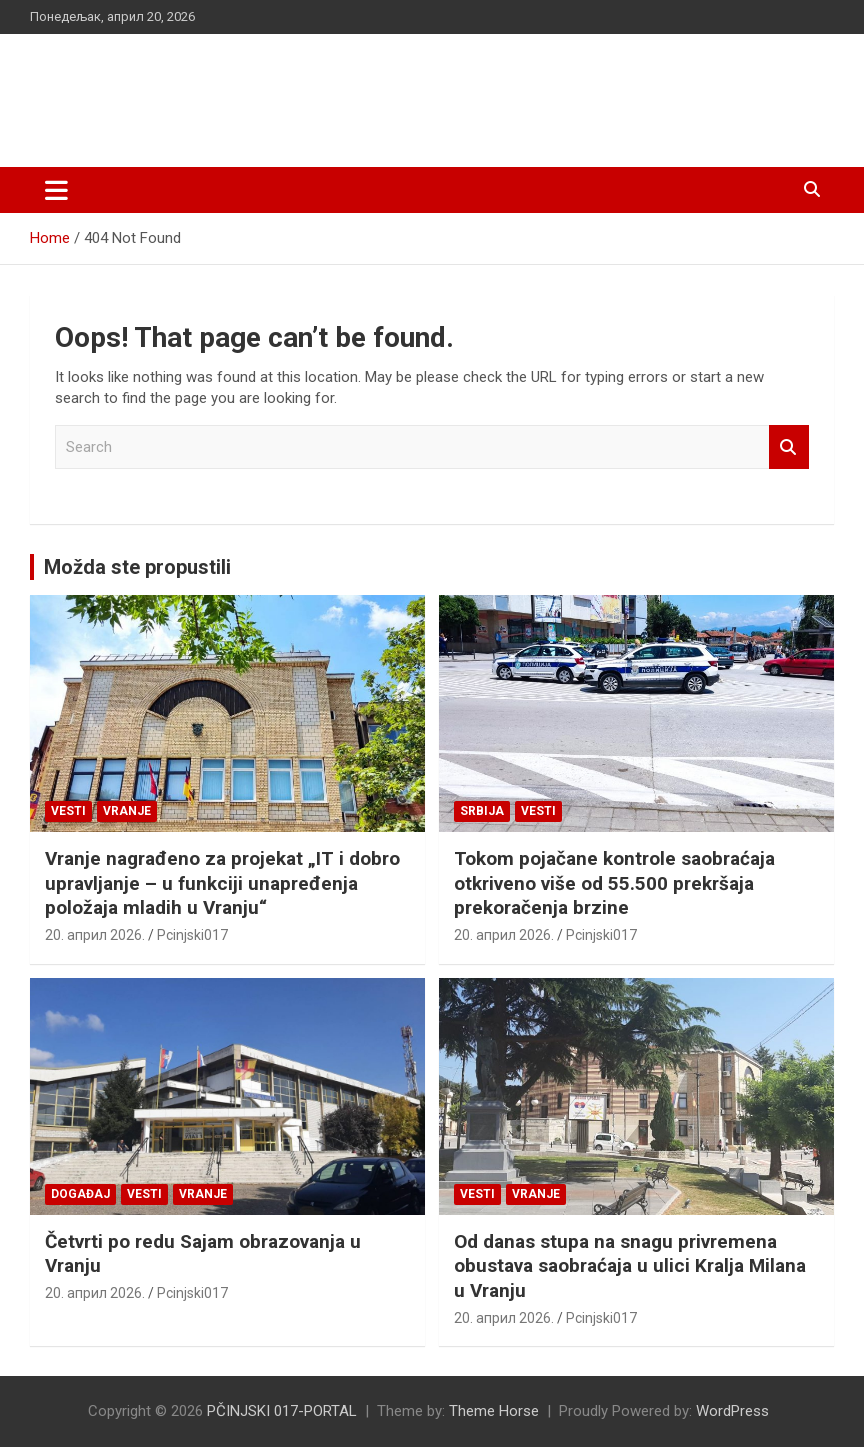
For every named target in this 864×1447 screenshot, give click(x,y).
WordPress (732, 1411)
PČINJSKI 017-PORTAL (240, 89)
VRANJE (127, 811)
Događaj (80, 1194)
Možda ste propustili (137, 567)
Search (789, 447)
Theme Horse (494, 1411)
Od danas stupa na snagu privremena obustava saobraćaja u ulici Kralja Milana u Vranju (630, 1266)
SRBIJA (482, 811)
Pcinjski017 (192, 935)
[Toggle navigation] (56, 190)
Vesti (68, 811)
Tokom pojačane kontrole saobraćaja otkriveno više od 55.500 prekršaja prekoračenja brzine (614, 883)
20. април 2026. (95, 935)
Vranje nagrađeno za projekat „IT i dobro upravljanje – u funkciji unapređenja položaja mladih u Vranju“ (222, 883)
